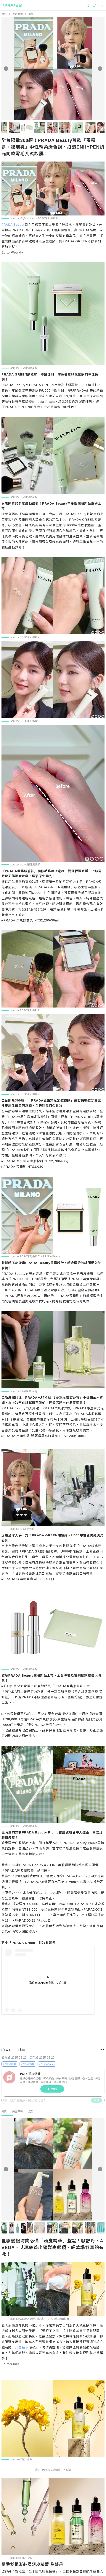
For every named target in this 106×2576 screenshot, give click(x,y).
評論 (96, 2100)
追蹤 (52, 2089)
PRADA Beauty (13, 224)
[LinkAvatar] (10, 2077)
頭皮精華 (22, 2347)
